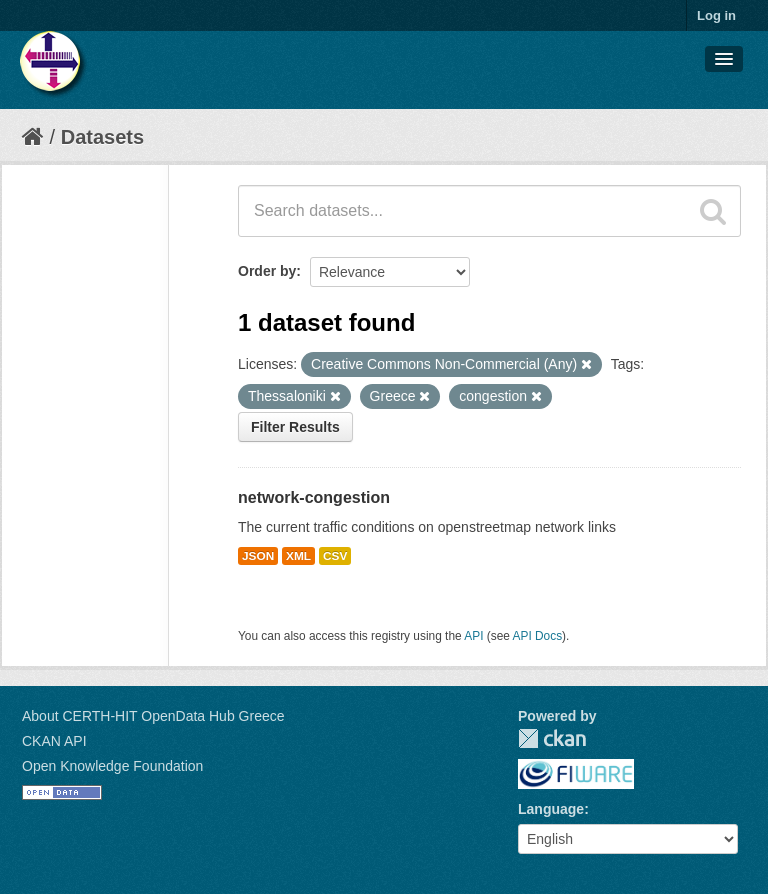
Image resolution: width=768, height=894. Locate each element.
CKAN (552, 738)
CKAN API (54, 741)
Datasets (102, 137)
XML (298, 556)
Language (551, 809)
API (473, 636)
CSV (335, 556)
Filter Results (295, 427)
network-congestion (314, 497)
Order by (267, 271)
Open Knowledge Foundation (112, 766)
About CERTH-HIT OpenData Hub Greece (153, 716)
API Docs (538, 636)
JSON (258, 556)
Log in (716, 15)
